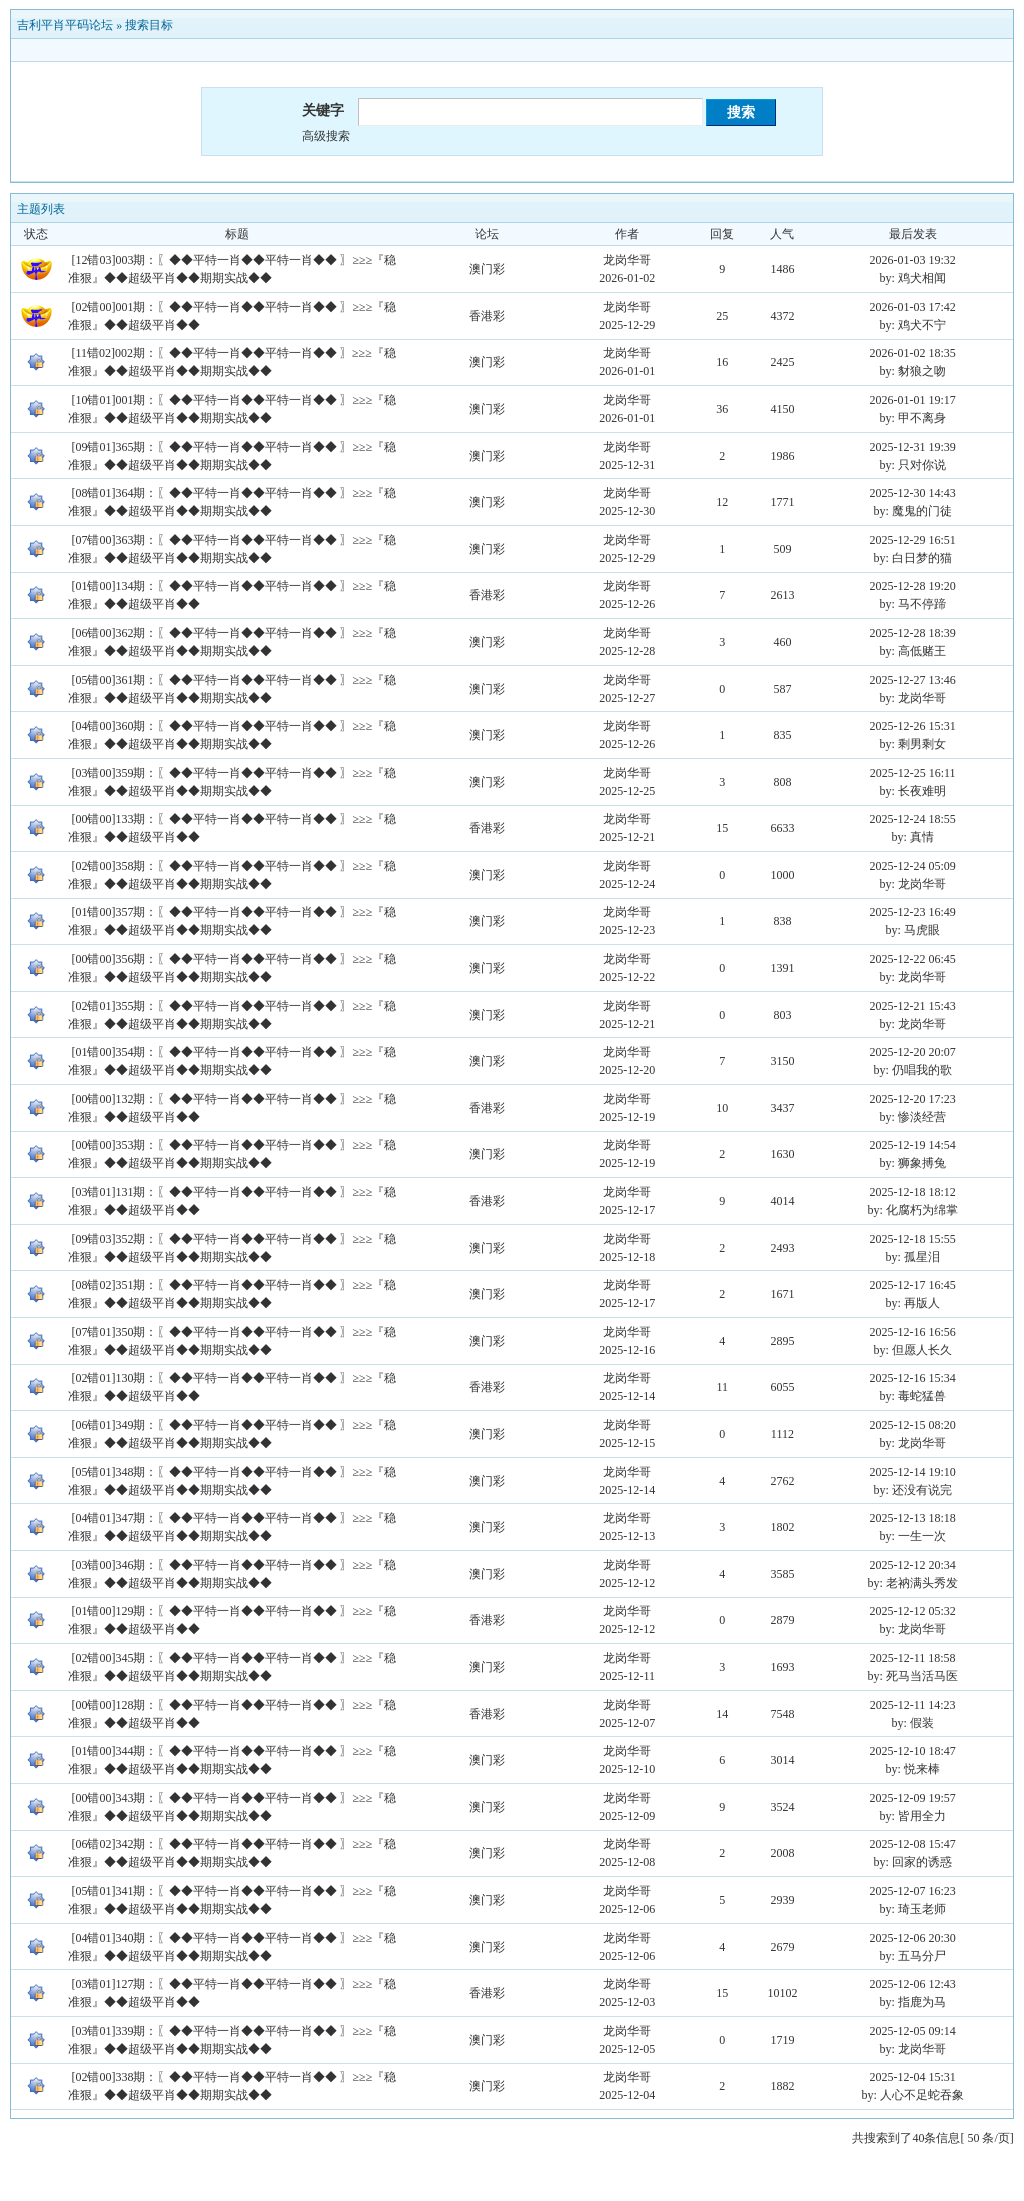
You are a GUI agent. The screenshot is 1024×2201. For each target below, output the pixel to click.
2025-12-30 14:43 (912, 493)
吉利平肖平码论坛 (65, 25)
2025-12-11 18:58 (913, 1658)
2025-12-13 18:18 (912, 1518)
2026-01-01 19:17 (912, 400)
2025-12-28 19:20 (912, 586)
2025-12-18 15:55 (912, 1239)
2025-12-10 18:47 (912, 1751)
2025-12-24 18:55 (912, 819)
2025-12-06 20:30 (912, 1938)
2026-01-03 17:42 (912, 307)
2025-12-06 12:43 (912, 1984)
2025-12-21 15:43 (912, 1006)
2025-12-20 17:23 (912, 1099)
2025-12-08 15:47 (912, 1844)
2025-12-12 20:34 (912, 1565)
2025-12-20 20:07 (912, 1052)
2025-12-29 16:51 (912, 540)
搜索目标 (149, 25)
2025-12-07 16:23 (912, 1891)
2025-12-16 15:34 (912, 1378)
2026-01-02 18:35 (912, 353)
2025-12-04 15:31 (912, 2077)
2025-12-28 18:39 (912, 633)
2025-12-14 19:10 (912, 1472)
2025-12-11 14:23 (913, 1705)
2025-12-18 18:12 (912, 1192)
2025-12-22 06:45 (912, 959)
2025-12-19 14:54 (912, 1145)
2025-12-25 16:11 (913, 773)
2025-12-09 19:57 (912, 1798)
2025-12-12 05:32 (912, 1611)
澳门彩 (487, 269)
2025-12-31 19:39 (912, 447)
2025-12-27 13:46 (912, 680)
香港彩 (487, 316)
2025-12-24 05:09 (912, 866)
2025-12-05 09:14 (912, 2031)
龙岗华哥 (627, 260)
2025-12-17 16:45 (912, 1285)
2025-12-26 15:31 (912, 726)
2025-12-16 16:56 (912, 1332)
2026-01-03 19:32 (912, 260)
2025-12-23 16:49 (912, 912)
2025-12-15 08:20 (912, 1425)
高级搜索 (326, 136)
